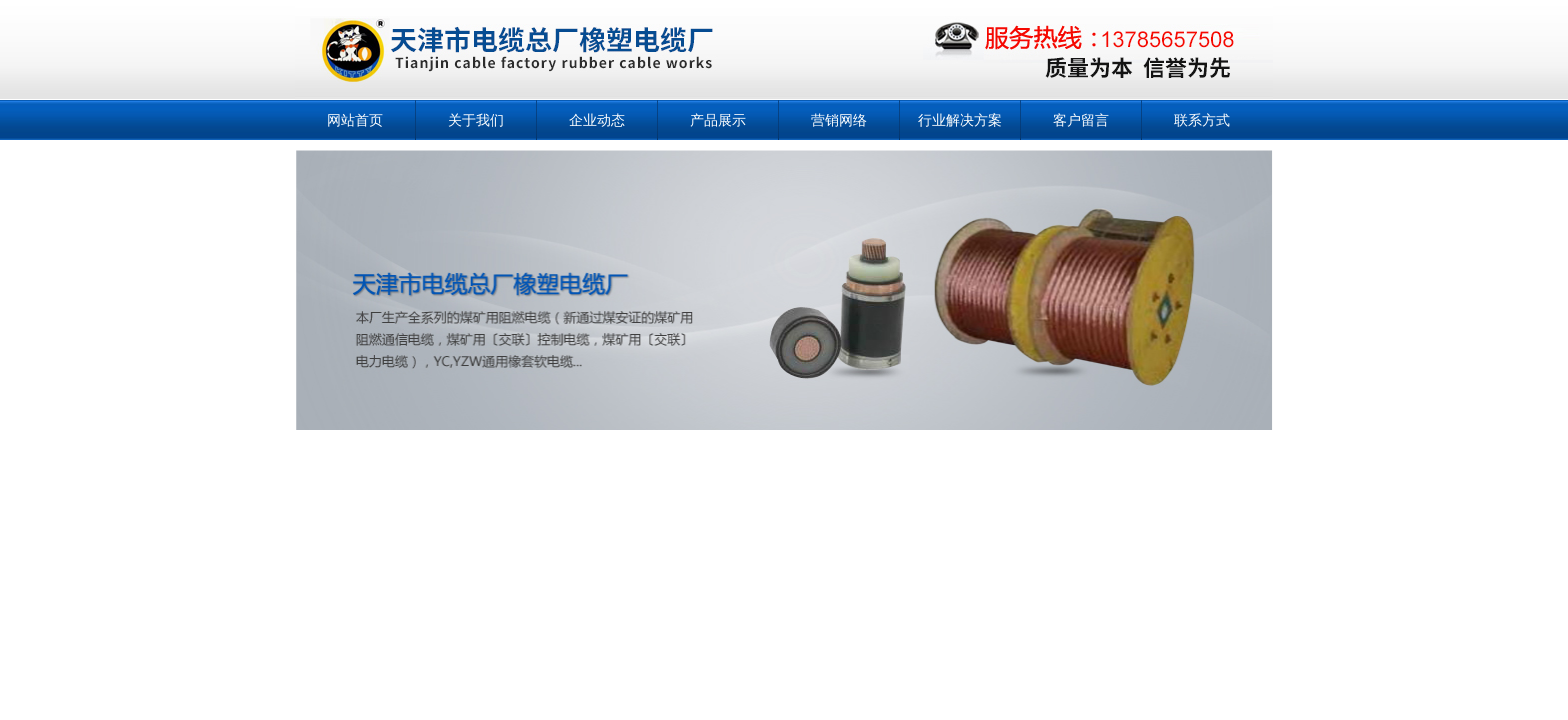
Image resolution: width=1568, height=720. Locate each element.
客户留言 (1081, 120)
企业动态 (597, 120)
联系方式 (1202, 120)
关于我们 (476, 120)
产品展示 (718, 120)
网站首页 (355, 120)
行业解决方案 (960, 120)
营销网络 (839, 120)
